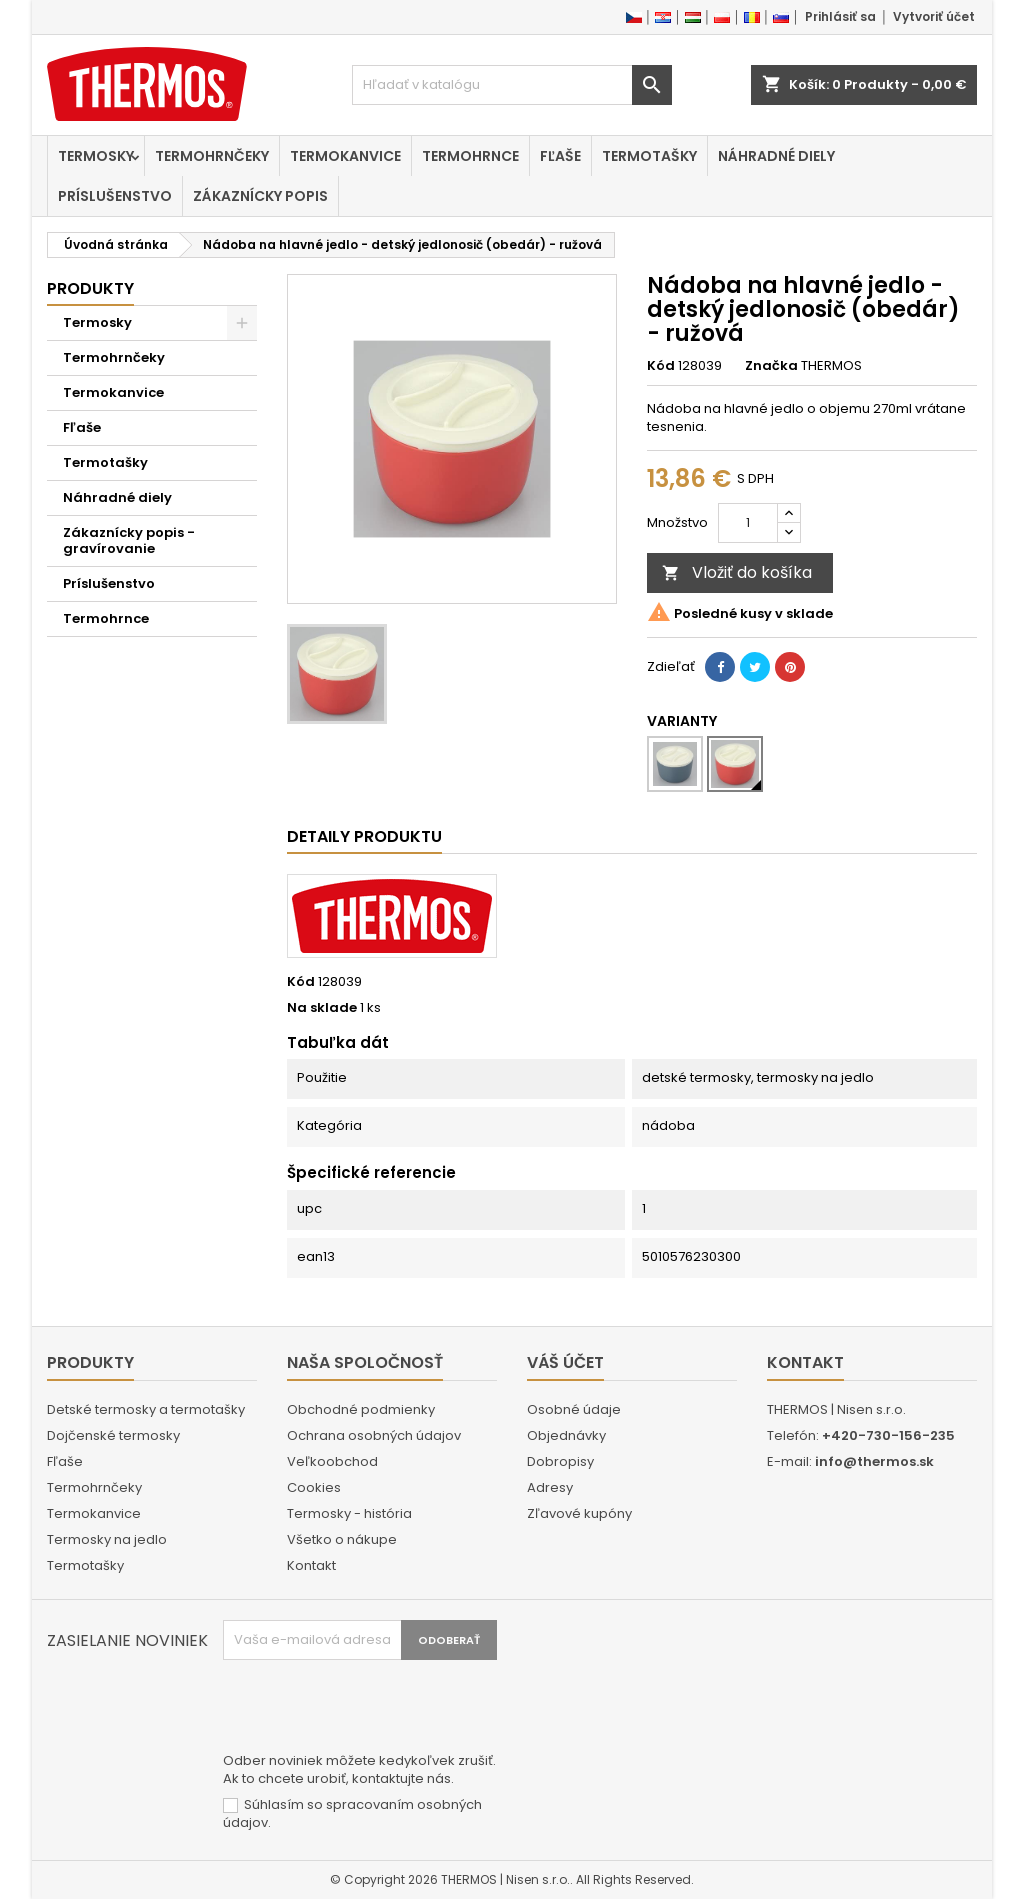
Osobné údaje (574, 1409)
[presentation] (375, 1709)
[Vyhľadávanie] (512, 85)
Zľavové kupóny (579, 1513)
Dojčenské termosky (113, 1435)
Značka (771, 366)
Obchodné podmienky (361, 1409)
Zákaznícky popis (260, 196)
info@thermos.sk (874, 1461)
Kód (661, 366)
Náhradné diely (776, 156)
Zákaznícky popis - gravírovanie (129, 540)
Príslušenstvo (115, 196)
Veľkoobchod (332, 1461)
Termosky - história (349, 1513)
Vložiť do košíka (737, 572)
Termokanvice (345, 156)
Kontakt (311, 1565)
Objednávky (566, 1435)
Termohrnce (470, 156)
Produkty (90, 288)
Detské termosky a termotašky (146, 1409)
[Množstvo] (748, 523)
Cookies (314, 1487)
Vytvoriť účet (934, 16)
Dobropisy (560, 1461)
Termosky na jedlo (107, 1539)
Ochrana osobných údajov (374, 1435)
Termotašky (649, 156)
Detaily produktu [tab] (364, 836)
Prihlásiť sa (840, 16)
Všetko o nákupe (342, 1539)
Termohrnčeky (212, 156)
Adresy (550, 1487)
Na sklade (322, 1008)
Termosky (96, 156)
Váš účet (565, 1362)
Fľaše (560, 156)
